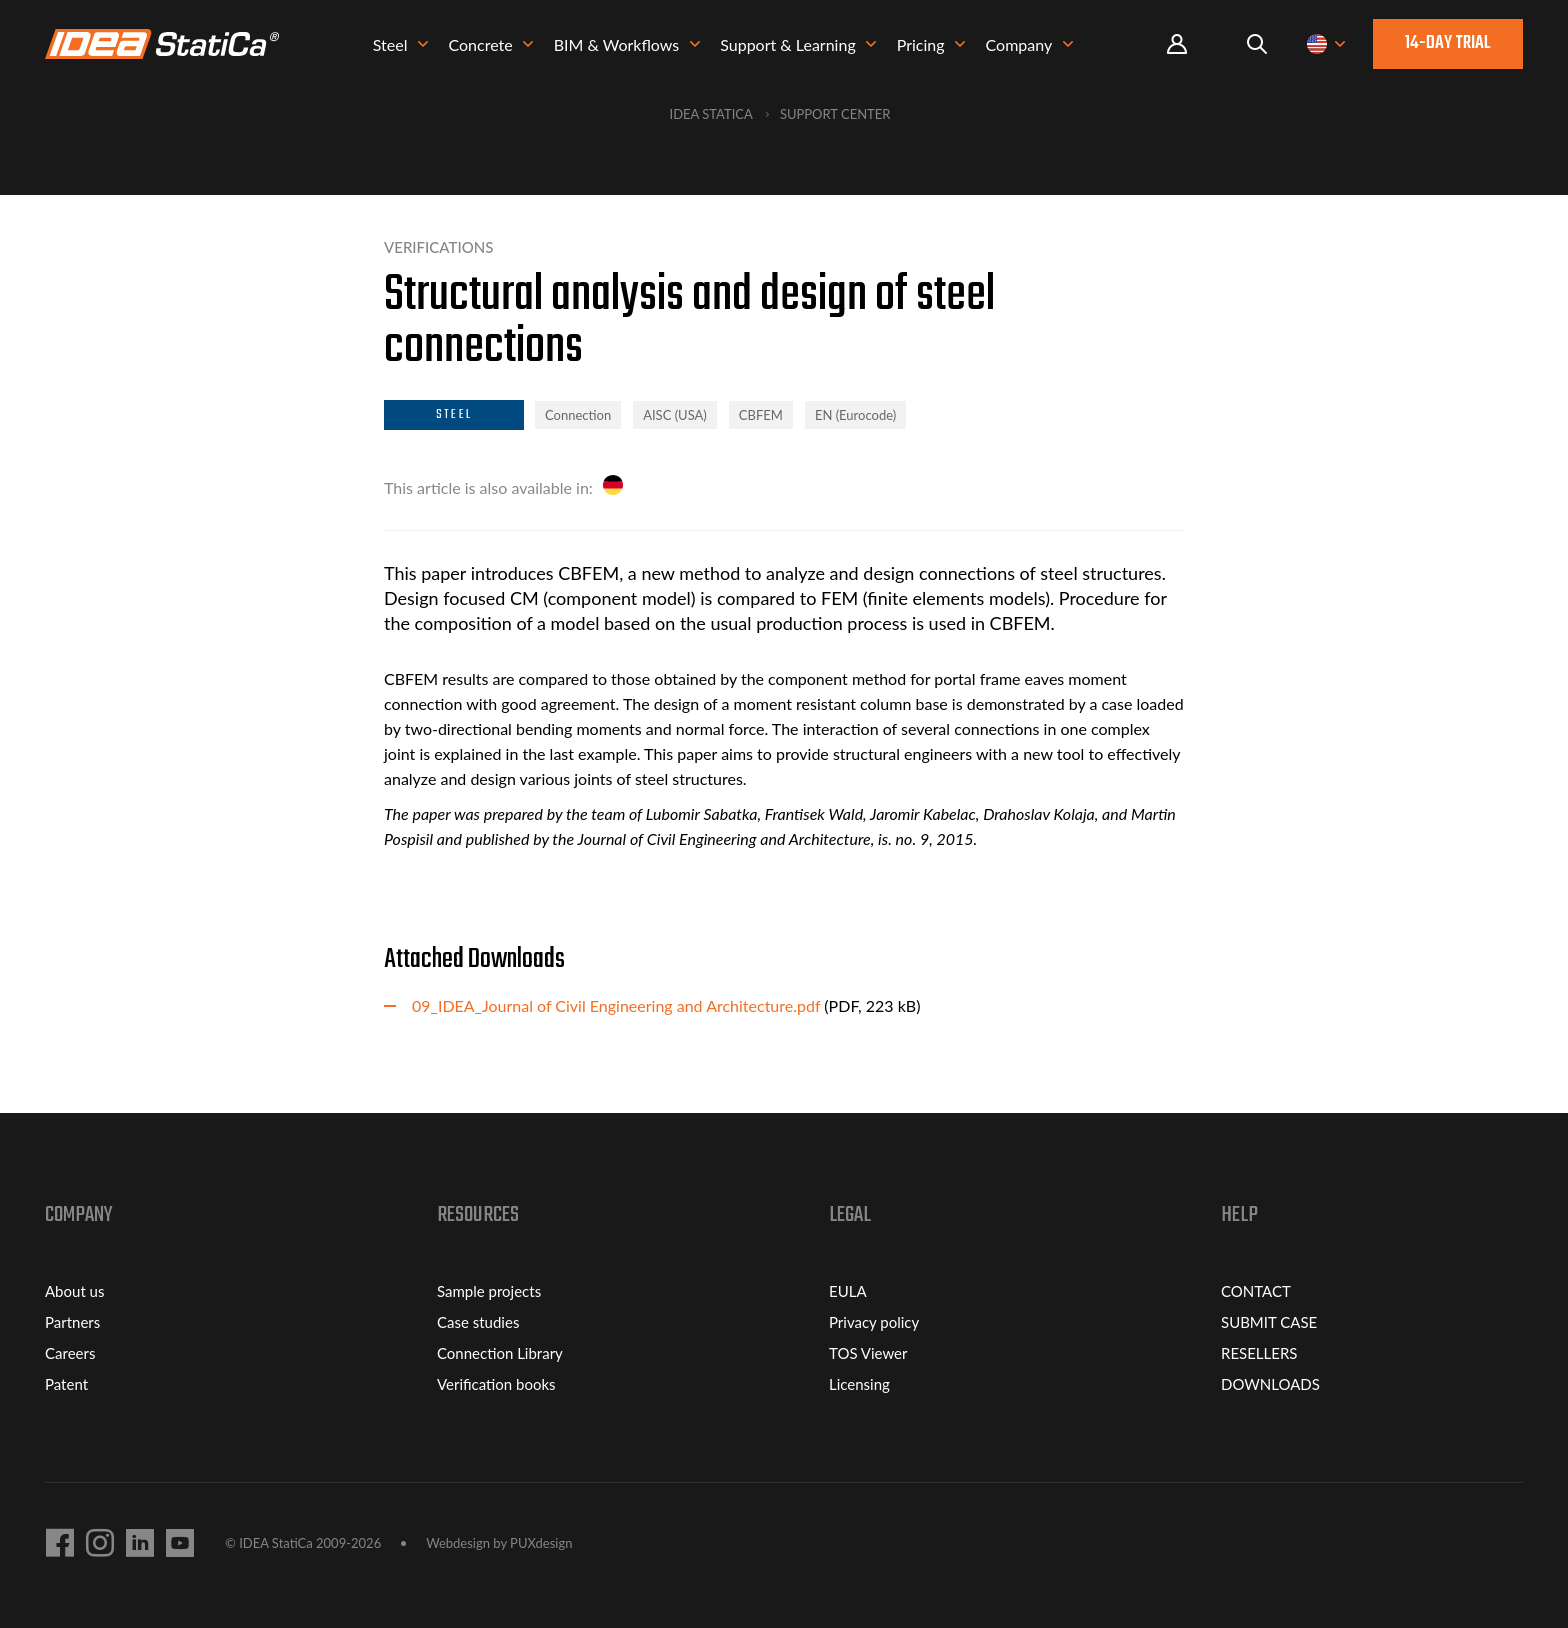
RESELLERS (1259, 1353)
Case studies (478, 1322)
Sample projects (489, 1291)
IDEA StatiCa (711, 114)
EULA (848, 1291)
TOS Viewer (868, 1353)
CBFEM (761, 415)
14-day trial (1448, 43)
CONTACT (1256, 1291)
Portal (1177, 44)
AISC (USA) (675, 415)
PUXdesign (541, 1543)
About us (74, 1291)
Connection (578, 415)
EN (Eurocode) (855, 415)
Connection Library (500, 1353)
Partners (72, 1322)
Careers (70, 1353)
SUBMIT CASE (1269, 1322)
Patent (66, 1384)
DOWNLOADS (1270, 1384)
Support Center (835, 114)
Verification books (496, 1384)
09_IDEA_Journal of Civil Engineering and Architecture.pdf (616, 1005)
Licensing (859, 1384)
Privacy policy (874, 1322)
